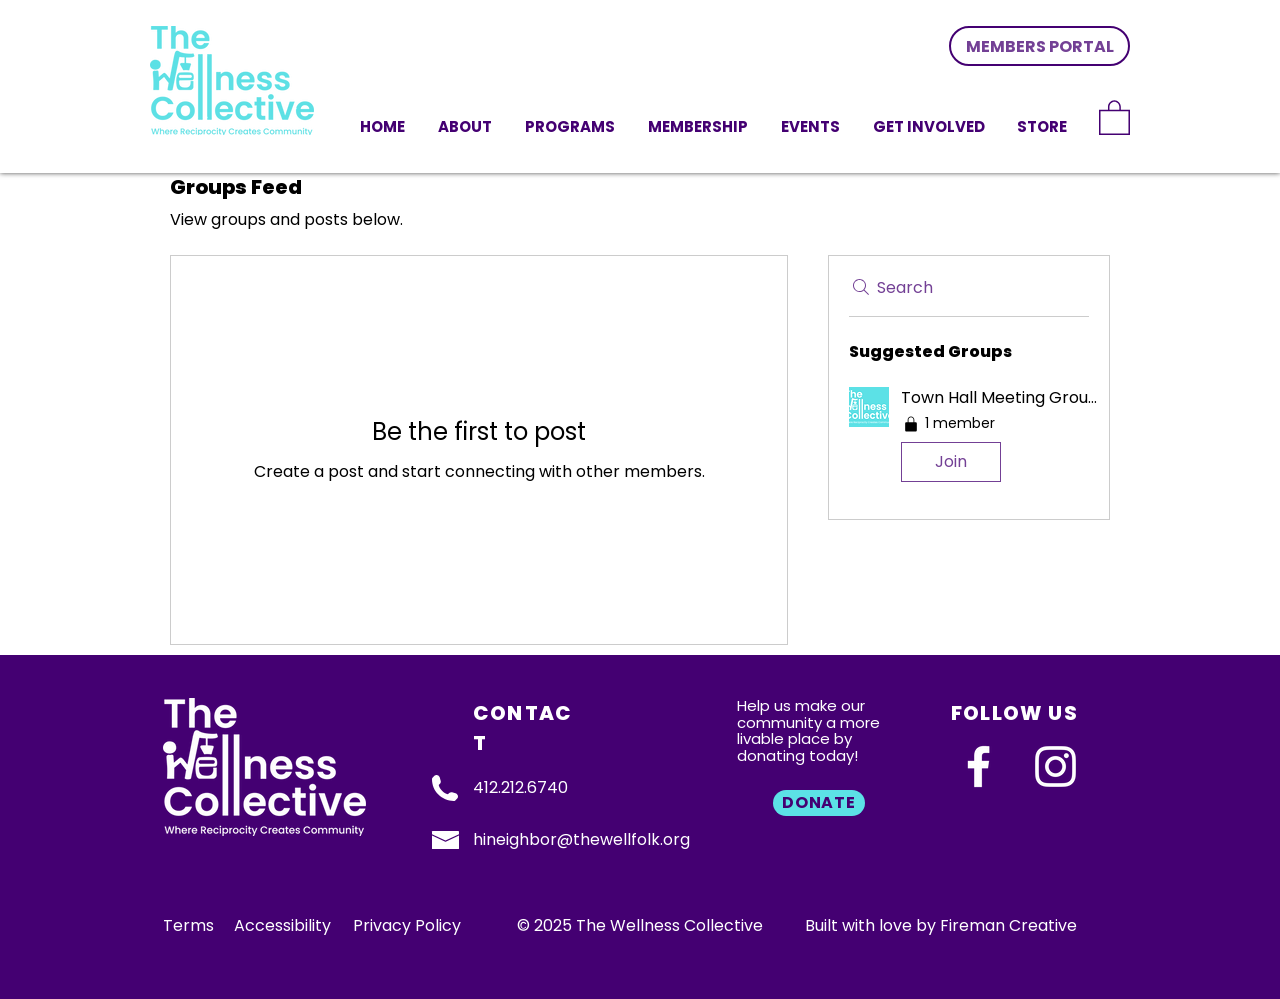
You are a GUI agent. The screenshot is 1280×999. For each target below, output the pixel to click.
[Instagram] (1055, 766)
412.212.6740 (520, 787)
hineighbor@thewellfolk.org (581, 839)
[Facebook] (978, 766)
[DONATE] (819, 803)
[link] (1114, 116)
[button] (930, 125)
